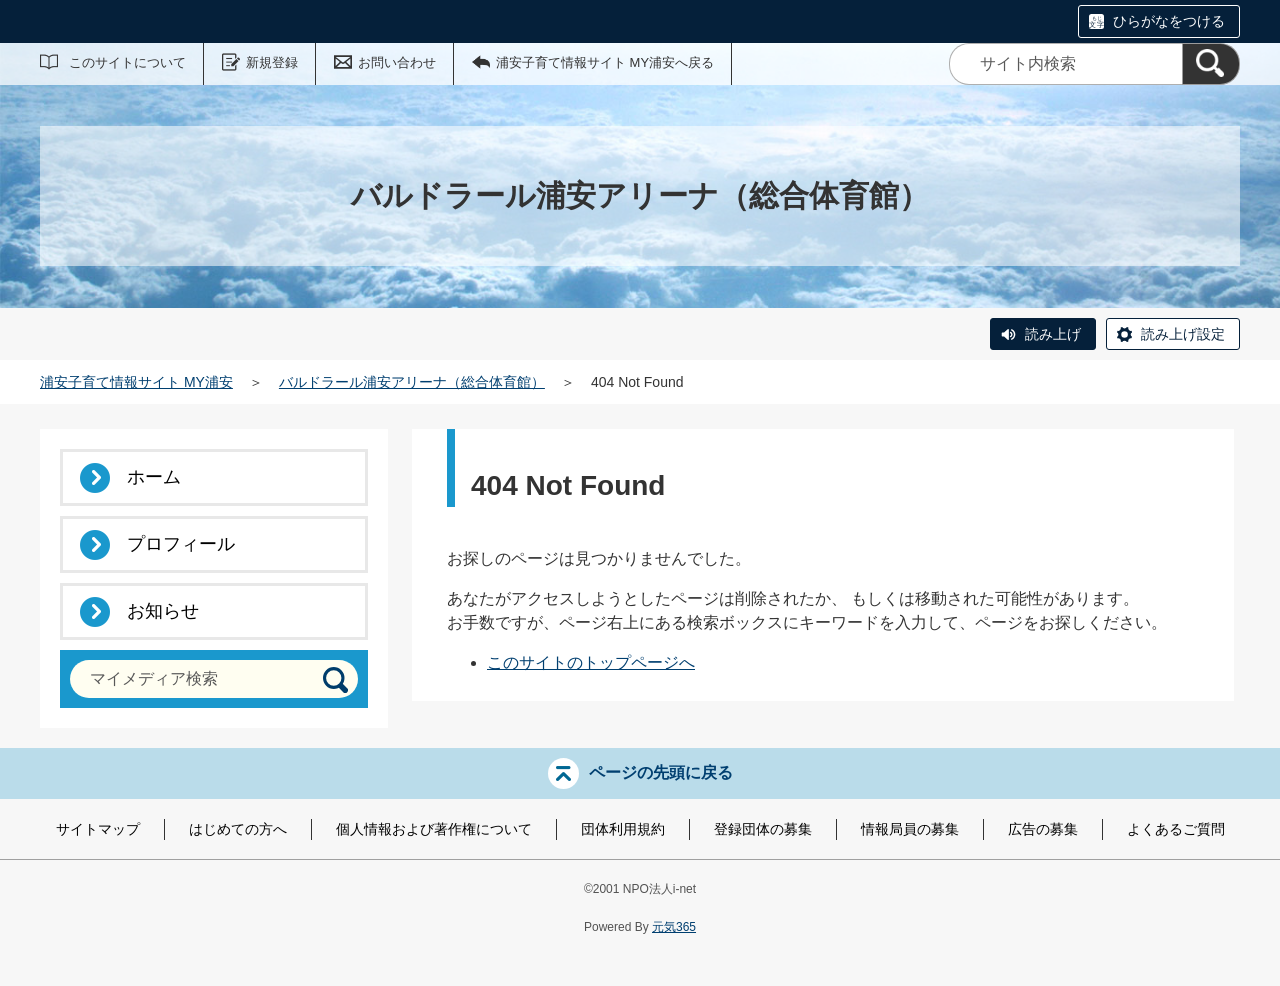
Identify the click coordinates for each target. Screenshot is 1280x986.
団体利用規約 (623, 829)
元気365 (674, 927)
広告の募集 (1043, 829)
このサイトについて (127, 62)
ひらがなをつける (1169, 21)
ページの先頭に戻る (661, 772)
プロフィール (181, 544)
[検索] (1211, 64)
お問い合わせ (397, 62)
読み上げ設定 (1183, 334)
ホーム (154, 477)
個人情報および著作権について (434, 829)
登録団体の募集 (763, 829)
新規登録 (272, 62)
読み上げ (1053, 334)
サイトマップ (98, 829)
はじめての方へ (238, 829)
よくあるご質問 (1176, 829)
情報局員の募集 (910, 829)
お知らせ (163, 611)
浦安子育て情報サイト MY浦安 (136, 382)
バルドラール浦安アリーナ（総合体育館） (412, 382)
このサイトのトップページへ (591, 662)
